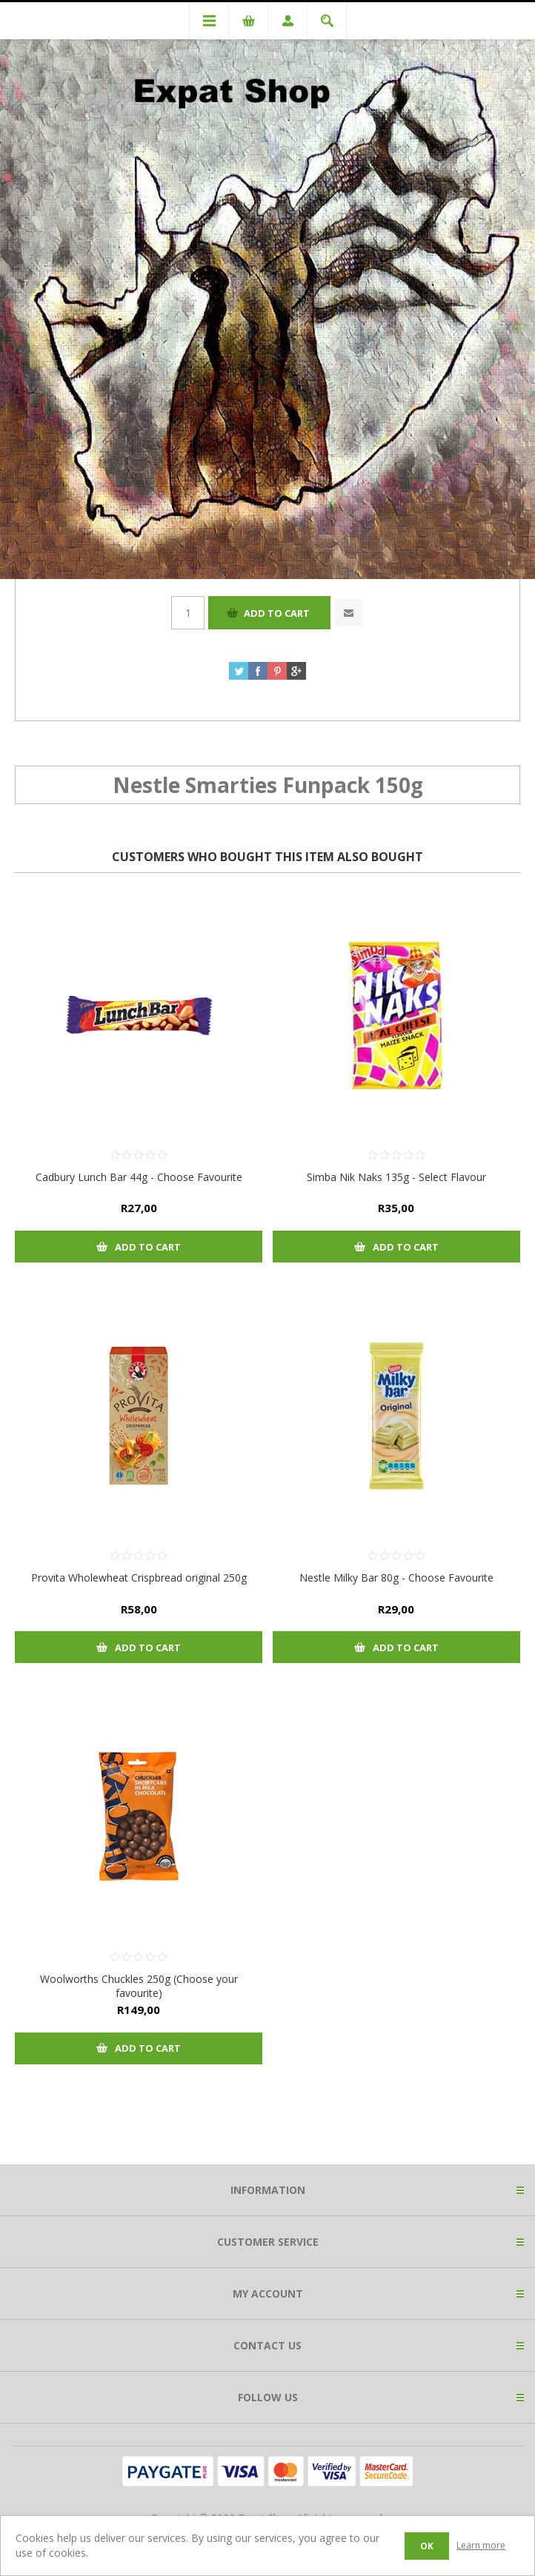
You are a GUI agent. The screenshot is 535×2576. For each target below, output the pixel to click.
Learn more (480, 2545)
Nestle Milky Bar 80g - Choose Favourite (396, 1577)
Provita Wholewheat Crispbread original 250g (139, 1577)
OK (426, 2546)
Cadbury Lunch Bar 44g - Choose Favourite (139, 1177)
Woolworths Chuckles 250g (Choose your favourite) (139, 1986)
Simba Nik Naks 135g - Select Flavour (396, 1177)
